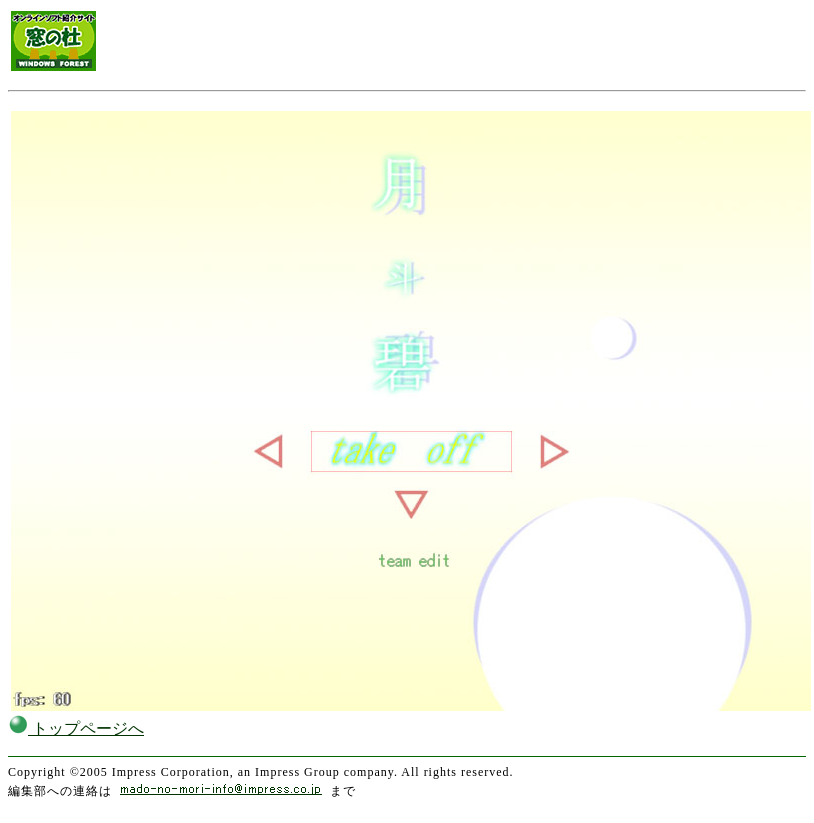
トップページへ (76, 728)
